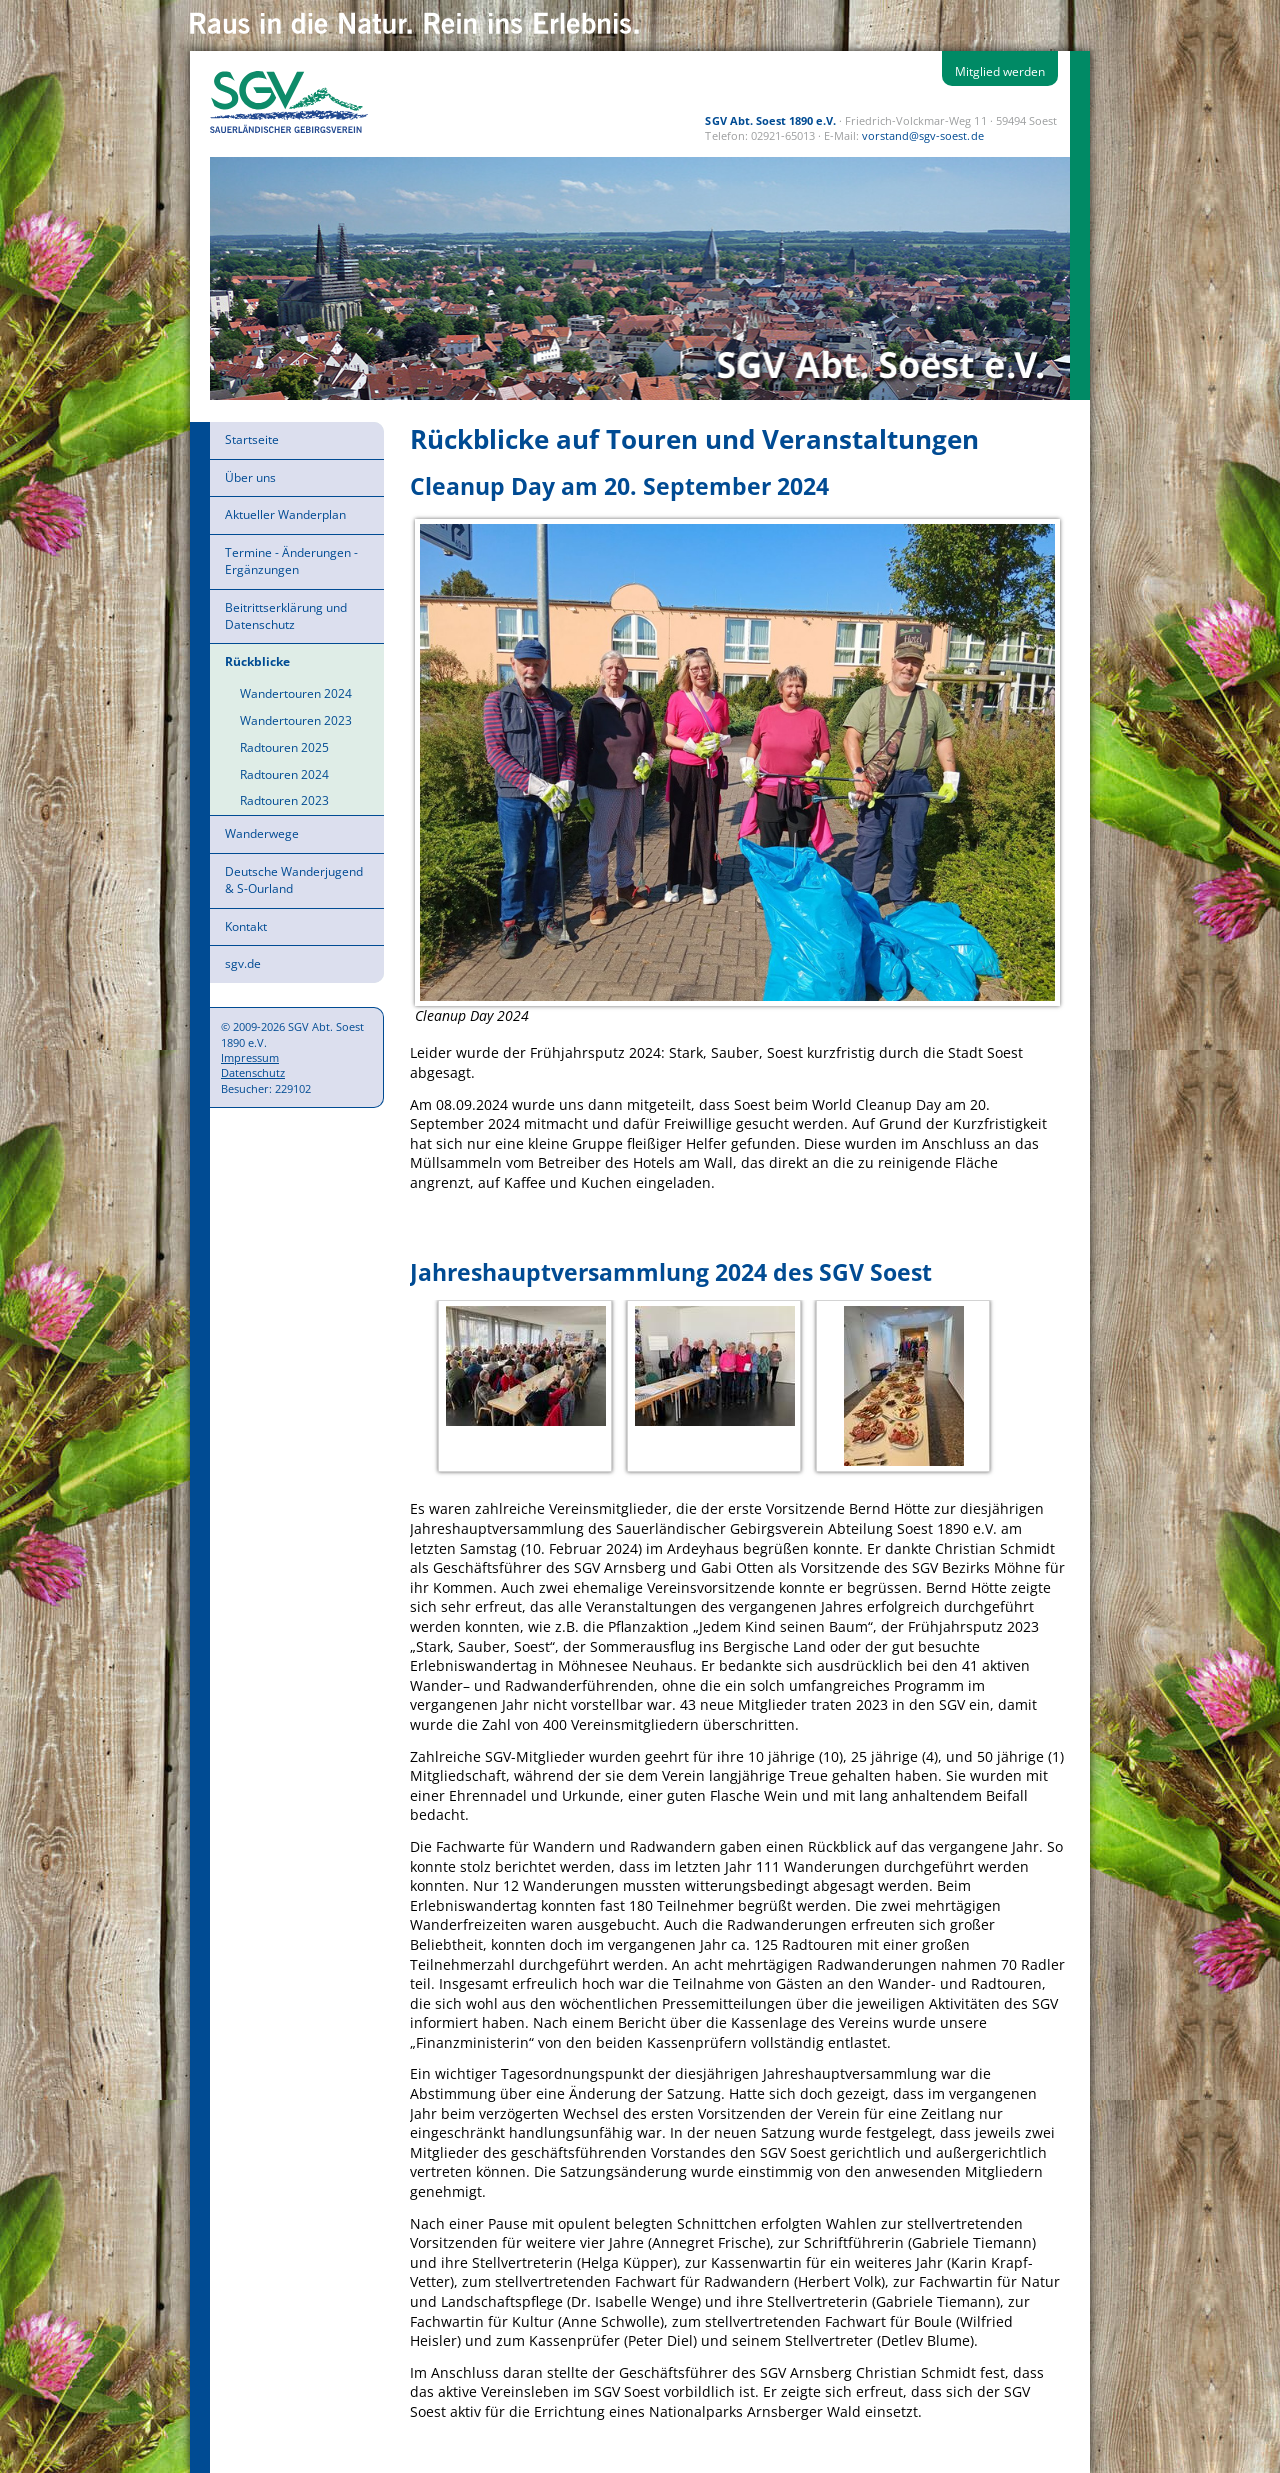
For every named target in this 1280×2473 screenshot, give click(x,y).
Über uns (250, 477)
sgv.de (243, 963)
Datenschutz (253, 1072)
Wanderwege (262, 833)
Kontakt (246, 926)
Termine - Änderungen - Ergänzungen (291, 561)
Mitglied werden (1000, 71)
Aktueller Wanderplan (285, 514)
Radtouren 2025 (284, 747)
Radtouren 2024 (284, 774)
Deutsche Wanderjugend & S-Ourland (294, 880)
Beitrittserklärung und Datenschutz (286, 616)
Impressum (250, 1057)
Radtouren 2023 (284, 800)
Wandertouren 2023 (296, 720)
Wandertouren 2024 (296, 693)
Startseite (252, 439)
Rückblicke (257, 661)
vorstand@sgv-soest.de (922, 135)
